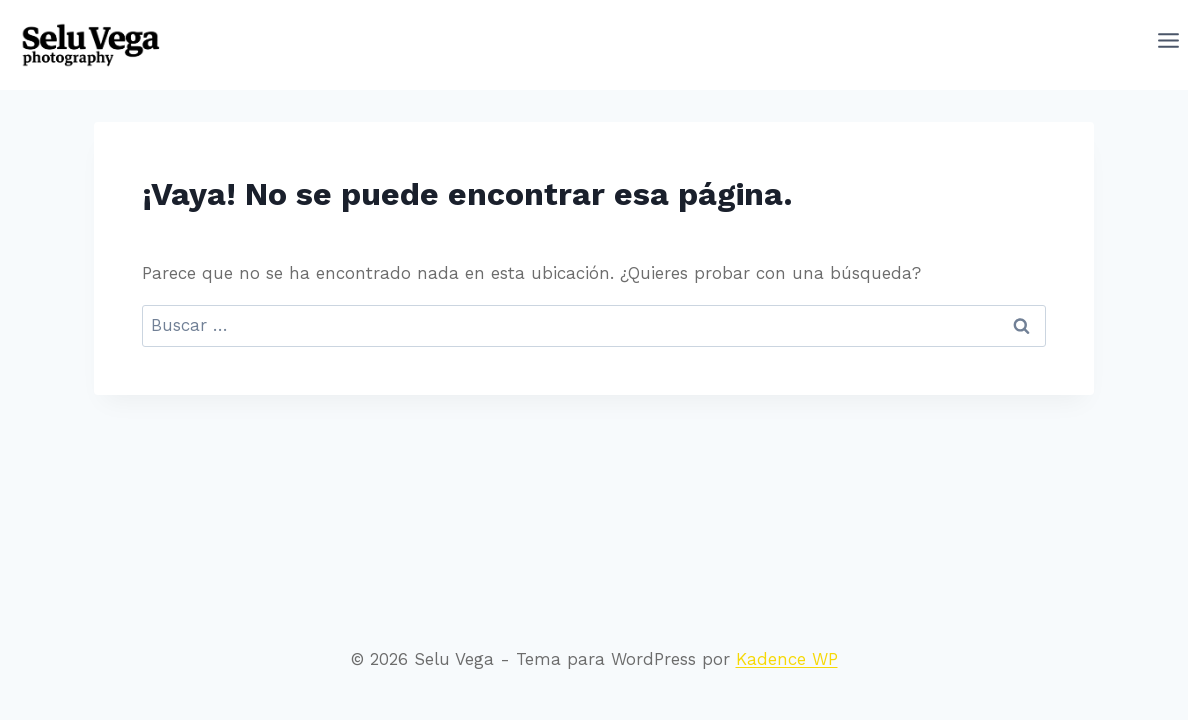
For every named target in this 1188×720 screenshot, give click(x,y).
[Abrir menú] (1168, 45)
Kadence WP (787, 659)
